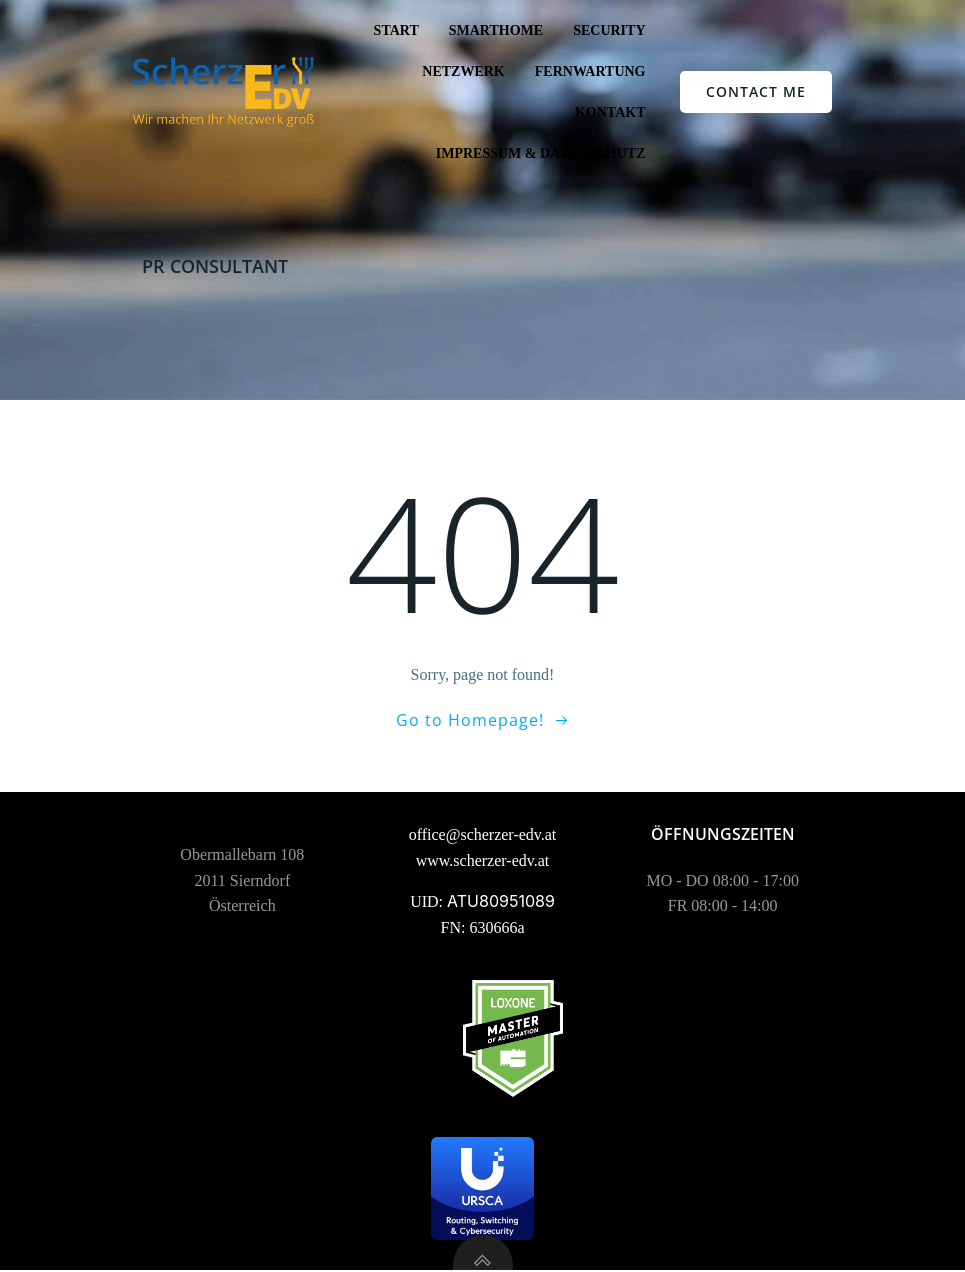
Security (609, 30)
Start (396, 30)
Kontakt (610, 112)
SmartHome (496, 30)
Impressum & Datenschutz (541, 153)
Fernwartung (590, 71)
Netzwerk (463, 71)
